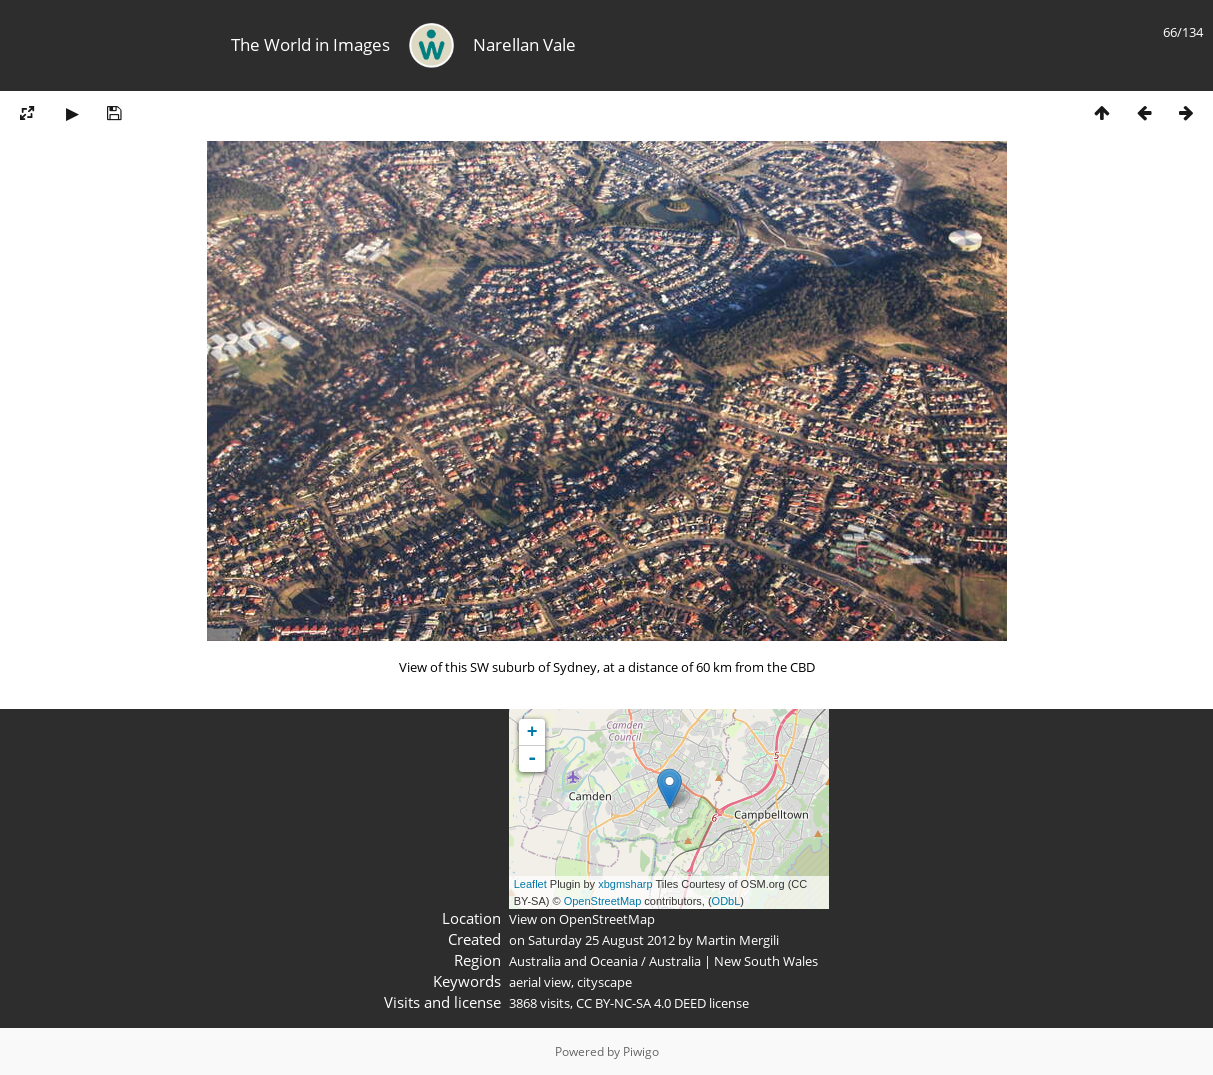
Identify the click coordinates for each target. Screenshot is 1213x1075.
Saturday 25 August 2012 (601, 940)
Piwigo (641, 1051)
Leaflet (530, 884)
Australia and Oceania (573, 961)
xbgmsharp (625, 884)
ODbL (726, 901)
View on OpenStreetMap (582, 919)
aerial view (540, 982)
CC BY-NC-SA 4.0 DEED (641, 1003)
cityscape (604, 982)
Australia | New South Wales (733, 961)
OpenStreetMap (603, 901)
